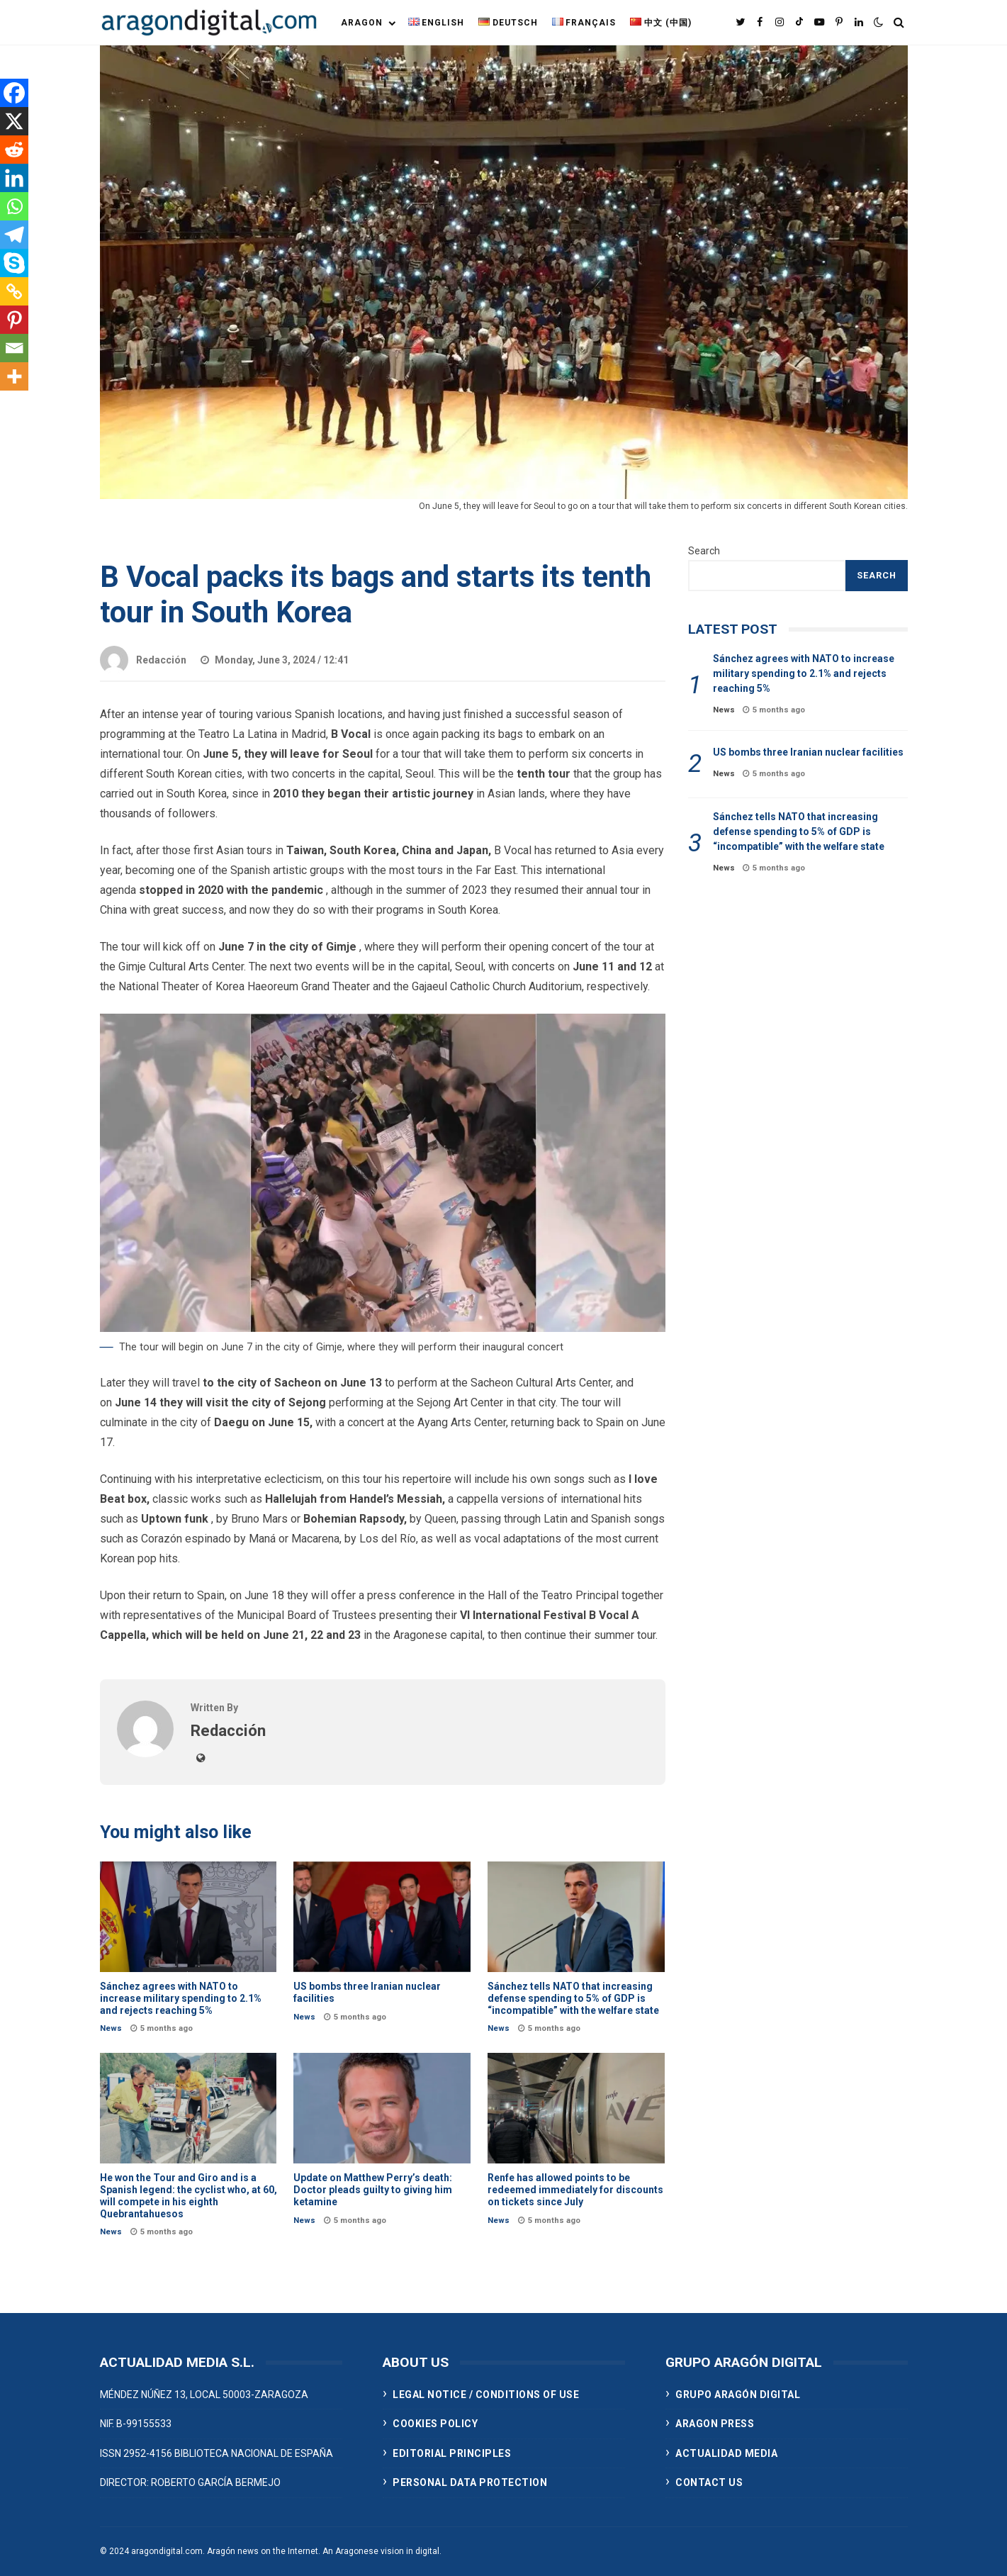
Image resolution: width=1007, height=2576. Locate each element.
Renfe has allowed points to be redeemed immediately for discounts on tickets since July (576, 2108)
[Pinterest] (14, 320)
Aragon (362, 23)
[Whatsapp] (14, 206)
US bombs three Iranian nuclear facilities (382, 1916)
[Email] (14, 348)
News (111, 2028)
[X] (14, 121)
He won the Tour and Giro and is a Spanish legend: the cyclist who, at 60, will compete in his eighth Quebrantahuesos (188, 2108)
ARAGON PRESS (714, 2423)
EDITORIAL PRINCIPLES (452, 2453)
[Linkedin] (14, 178)
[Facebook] (14, 93)
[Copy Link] (14, 291)
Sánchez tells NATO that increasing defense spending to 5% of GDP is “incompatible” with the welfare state (576, 1916)
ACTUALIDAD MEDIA (726, 2453)
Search (704, 550)
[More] (14, 376)
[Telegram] (14, 234)
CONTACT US (709, 2482)
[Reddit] (14, 149)
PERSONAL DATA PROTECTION (470, 2482)
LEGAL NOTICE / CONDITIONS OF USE (486, 2394)
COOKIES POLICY (435, 2423)
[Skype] (14, 263)
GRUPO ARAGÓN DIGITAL (737, 2394)
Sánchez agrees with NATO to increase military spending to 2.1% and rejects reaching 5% (188, 1916)
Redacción (143, 660)
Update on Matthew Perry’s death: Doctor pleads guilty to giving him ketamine (382, 2108)
